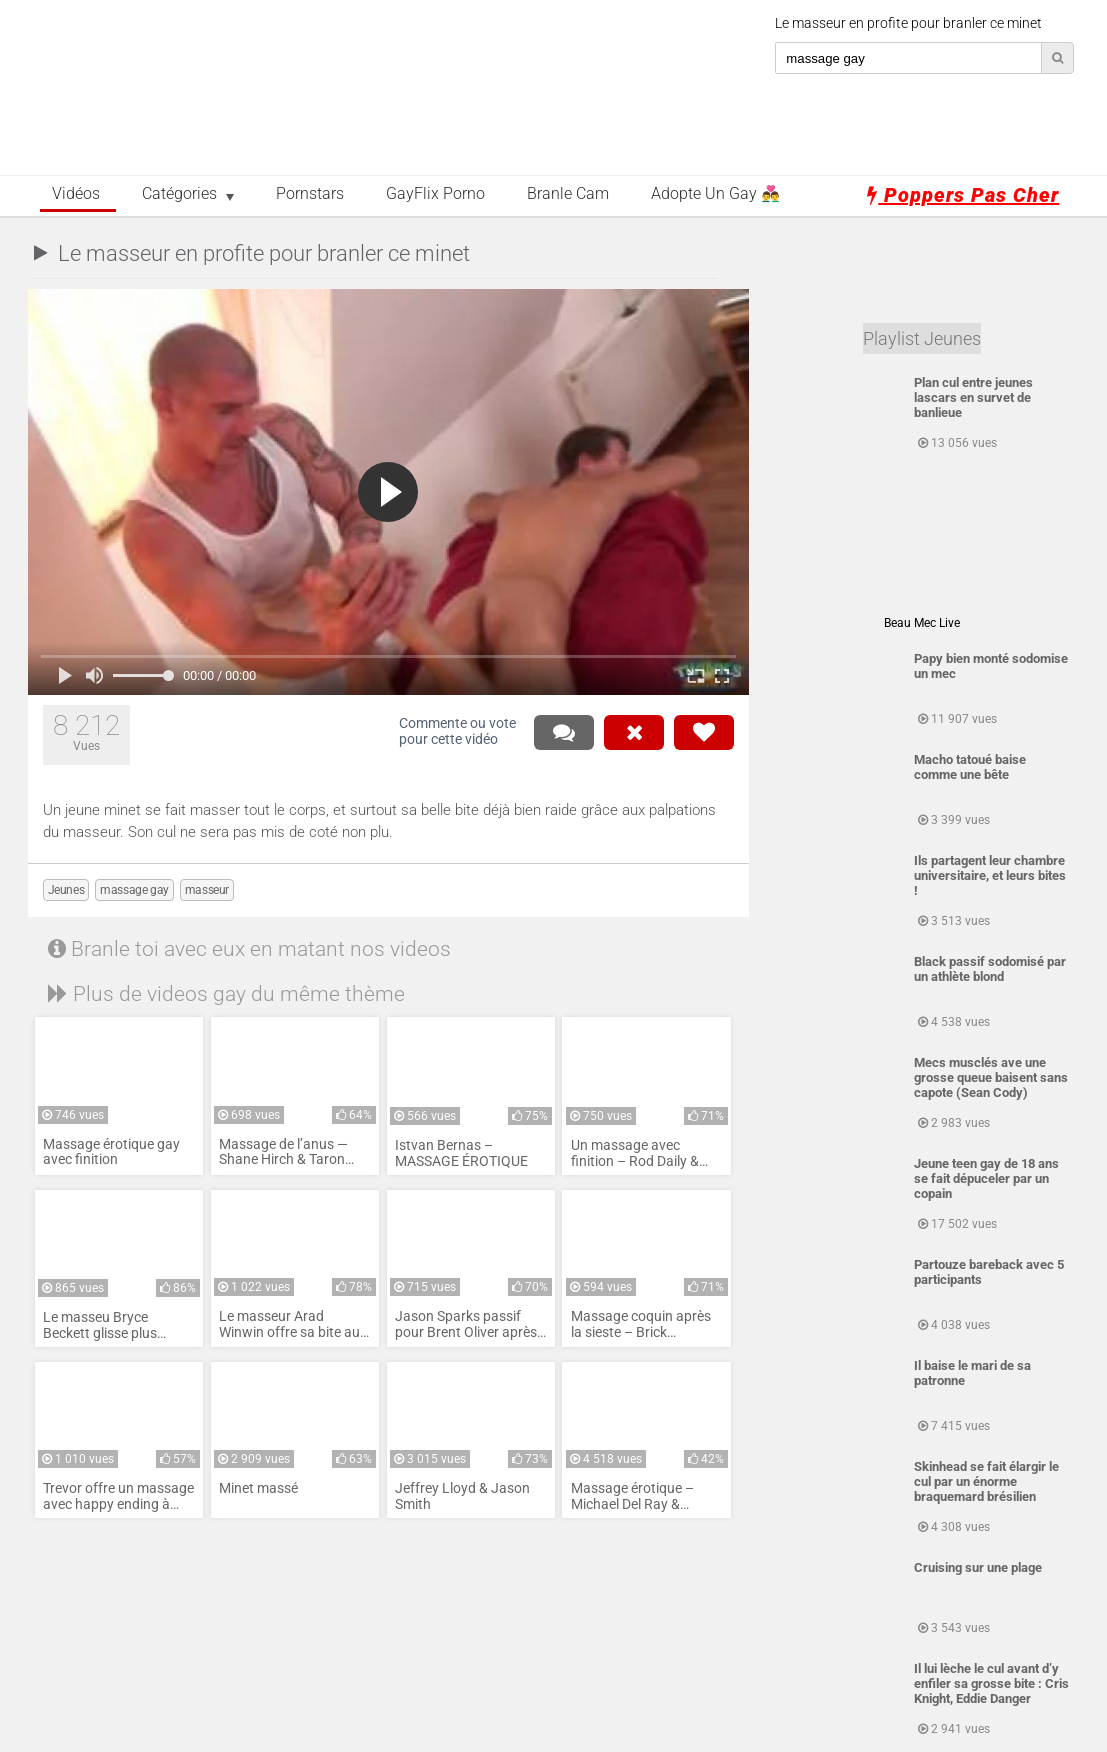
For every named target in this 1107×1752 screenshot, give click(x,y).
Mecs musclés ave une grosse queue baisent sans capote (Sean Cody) (991, 1077)
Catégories (179, 194)
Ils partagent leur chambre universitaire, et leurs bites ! (990, 875)
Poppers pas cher (963, 195)
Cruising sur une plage (978, 1567)
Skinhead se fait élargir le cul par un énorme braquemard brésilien (986, 1481)
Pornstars (310, 194)
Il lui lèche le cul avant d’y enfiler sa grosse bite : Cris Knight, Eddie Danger (991, 1683)
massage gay (134, 890)
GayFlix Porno (435, 194)
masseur (207, 890)
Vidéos (76, 194)
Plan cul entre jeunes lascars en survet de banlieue (973, 397)
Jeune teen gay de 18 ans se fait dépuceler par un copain (986, 1178)
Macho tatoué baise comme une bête (970, 767)
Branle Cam (568, 194)
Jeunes (66, 890)
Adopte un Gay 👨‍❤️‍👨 (715, 194)
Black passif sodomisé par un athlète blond (990, 969)
